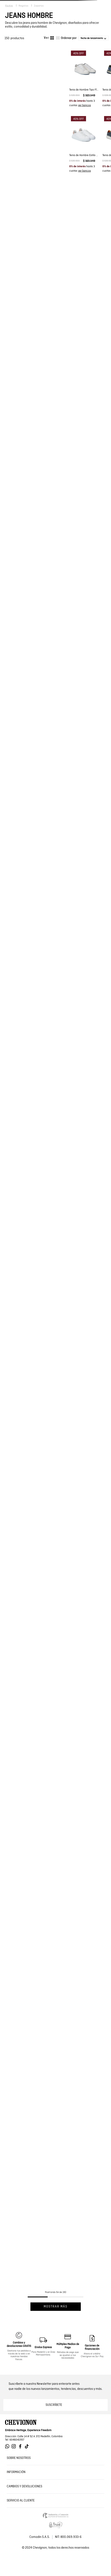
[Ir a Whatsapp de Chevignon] (8, 2446)
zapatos (39, 5)
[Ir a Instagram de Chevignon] (15, 2446)
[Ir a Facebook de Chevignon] (21, 2446)
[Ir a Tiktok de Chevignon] (28, 2446)
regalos (23, 5)
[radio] (52, 38)
